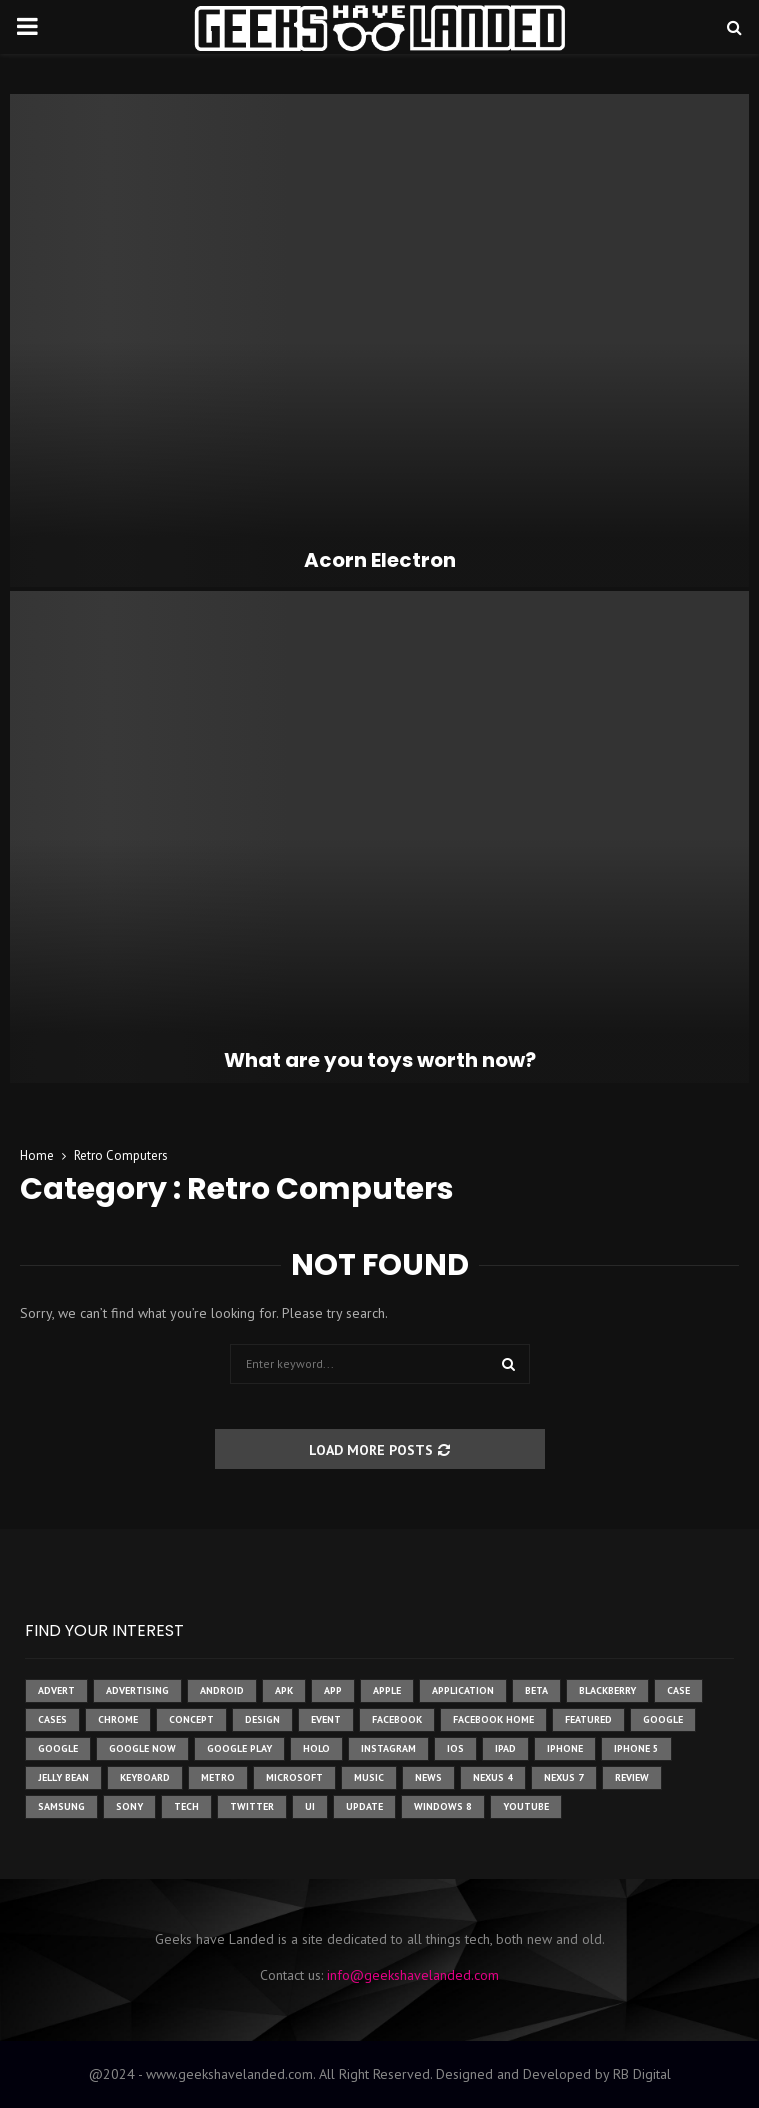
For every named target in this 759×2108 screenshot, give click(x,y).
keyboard (145, 1777)
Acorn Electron (380, 560)
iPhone (565, 1748)
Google (58, 1748)
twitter (252, 1806)
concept (191, 1719)
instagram (388, 1748)
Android (222, 1690)
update (364, 1806)
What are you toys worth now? (380, 1060)
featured (588, 1719)
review (632, 1777)
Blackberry (607, 1690)
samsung (61, 1806)
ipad (505, 1748)
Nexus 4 (493, 1777)
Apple (387, 1690)
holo (316, 1748)
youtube (526, 1806)
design (262, 1719)
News (428, 1777)
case (678, 1690)
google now (142, 1748)
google (663, 1719)
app (333, 1690)
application (463, 1690)
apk (284, 1690)
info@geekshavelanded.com (413, 1975)
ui (310, 1806)
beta (536, 1690)
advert (56, 1690)
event (326, 1719)
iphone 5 (636, 1748)
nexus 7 (564, 1777)
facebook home (493, 1719)
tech (186, 1806)
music (369, 1777)
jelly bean (63, 1777)
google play (239, 1748)
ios (455, 1748)
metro (218, 1777)
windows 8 (443, 1806)
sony (129, 1806)
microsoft (294, 1777)
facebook (397, 1719)
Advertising (137, 1690)
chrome (118, 1719)
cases (52, 1719)
